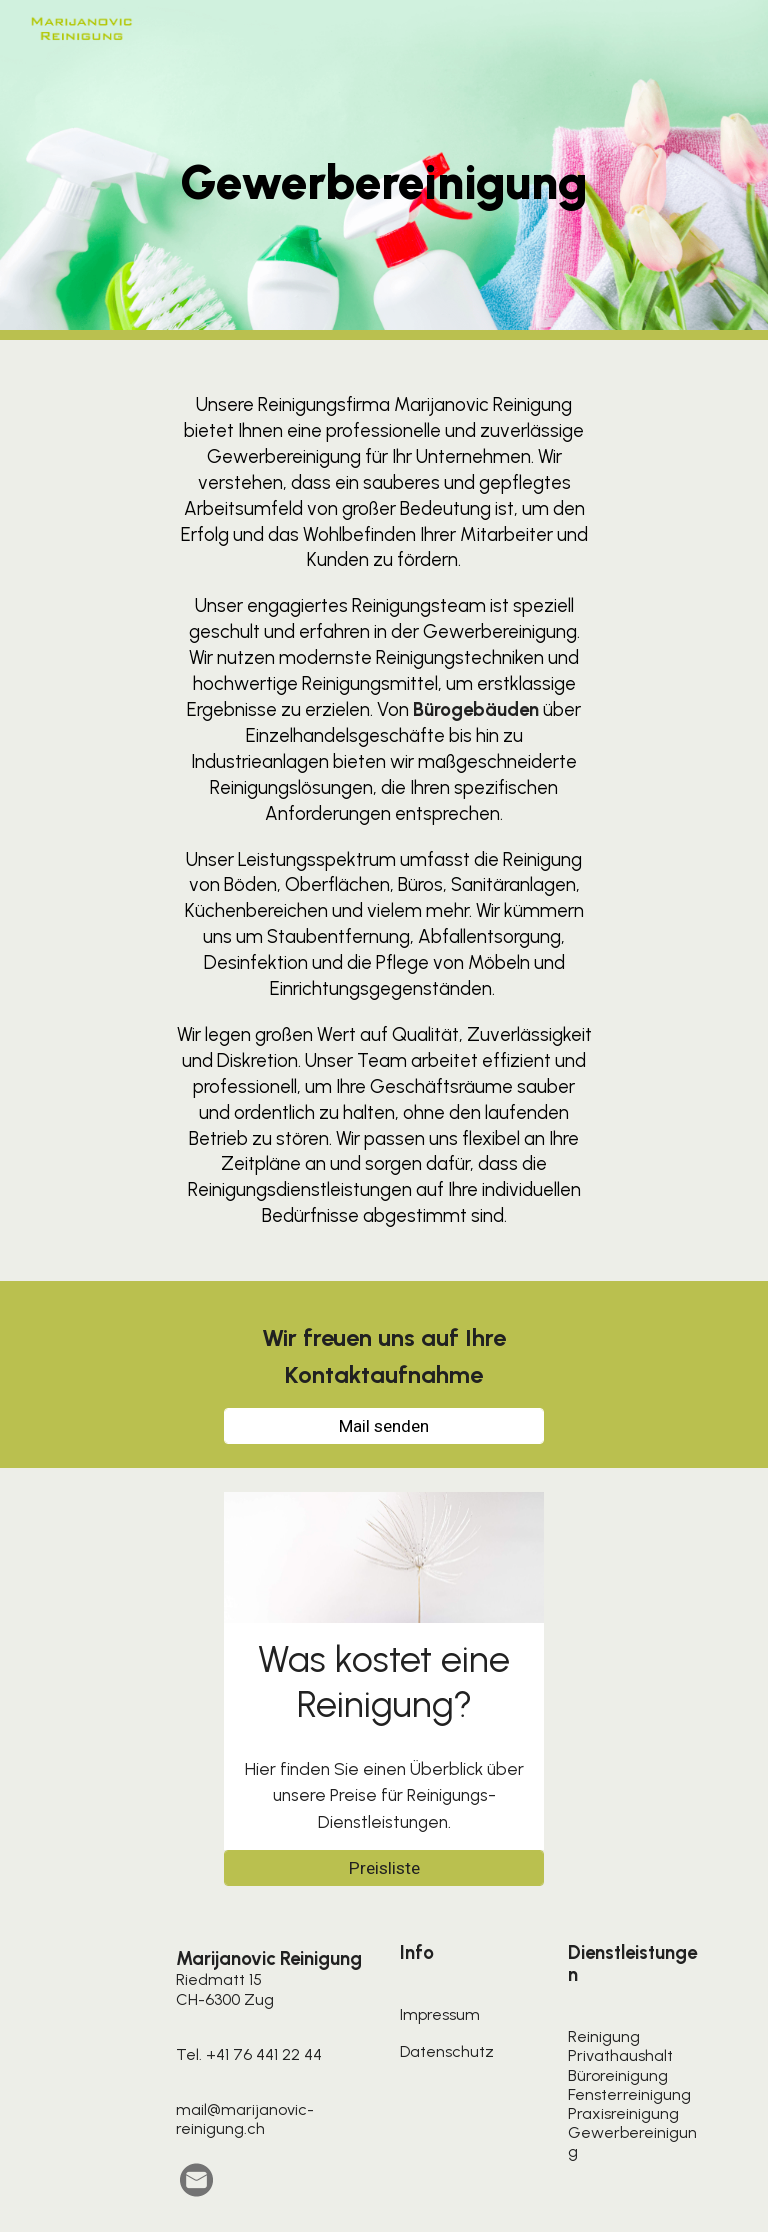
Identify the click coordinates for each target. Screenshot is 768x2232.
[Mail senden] (383, 1425)
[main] (383, 170)
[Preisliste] (383, 1868)
